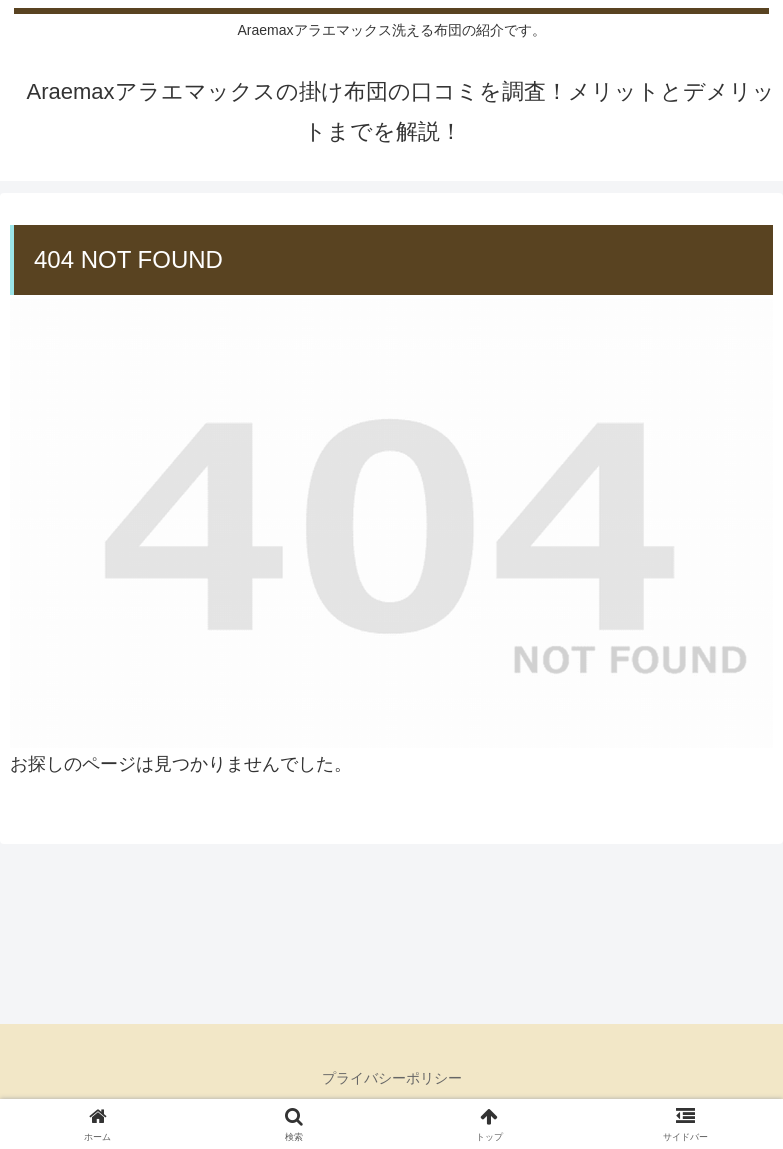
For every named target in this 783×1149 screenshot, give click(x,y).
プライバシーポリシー (392, 1078)
